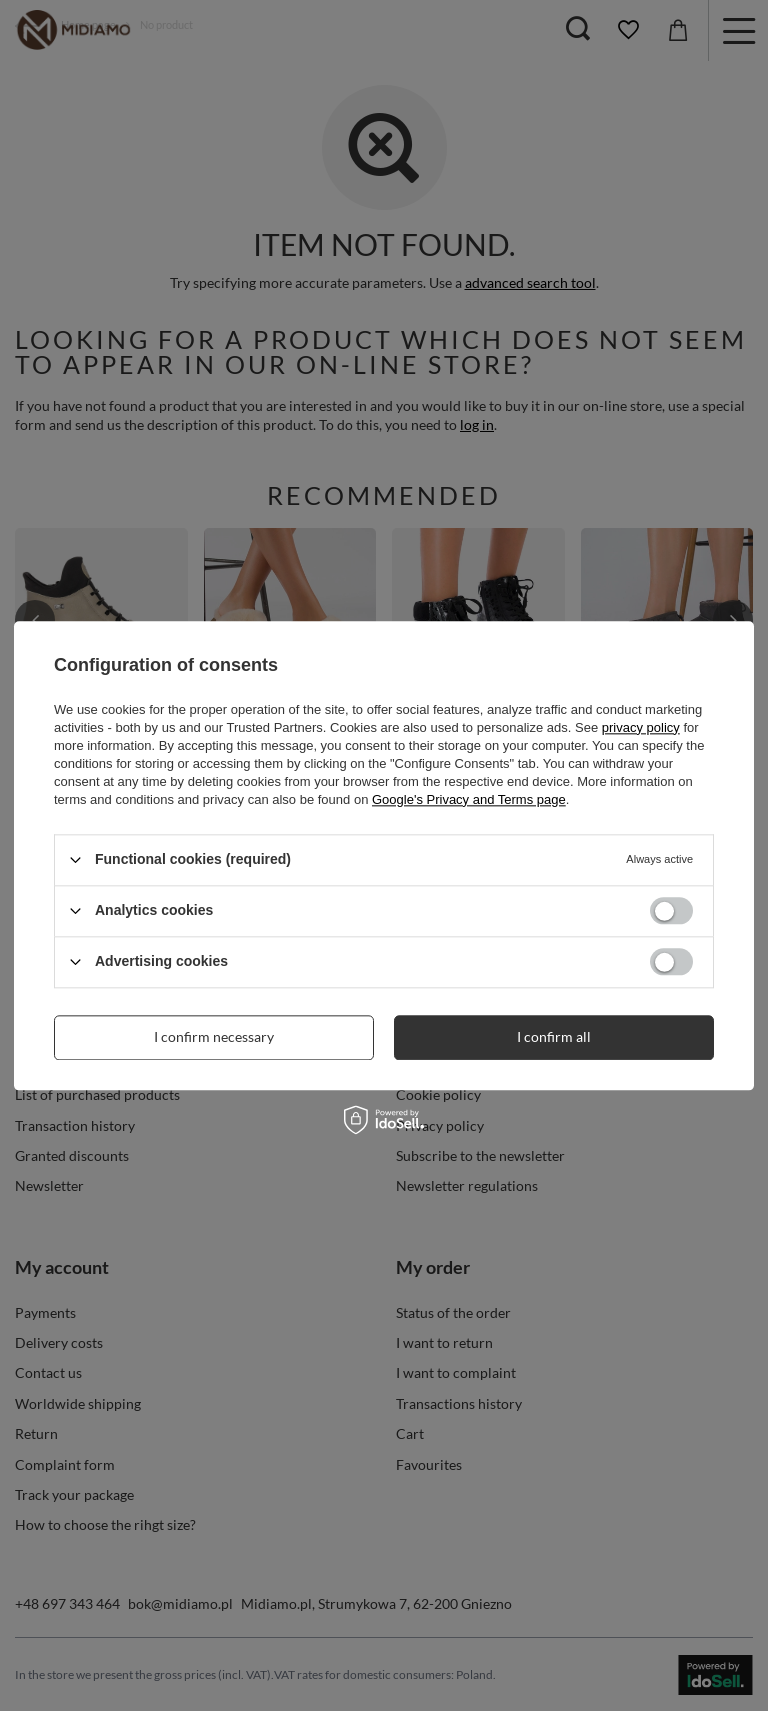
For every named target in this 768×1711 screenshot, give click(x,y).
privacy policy (641, 727)
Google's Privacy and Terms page (469, 799)
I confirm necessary (214, 1036)
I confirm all (554, 1036)
